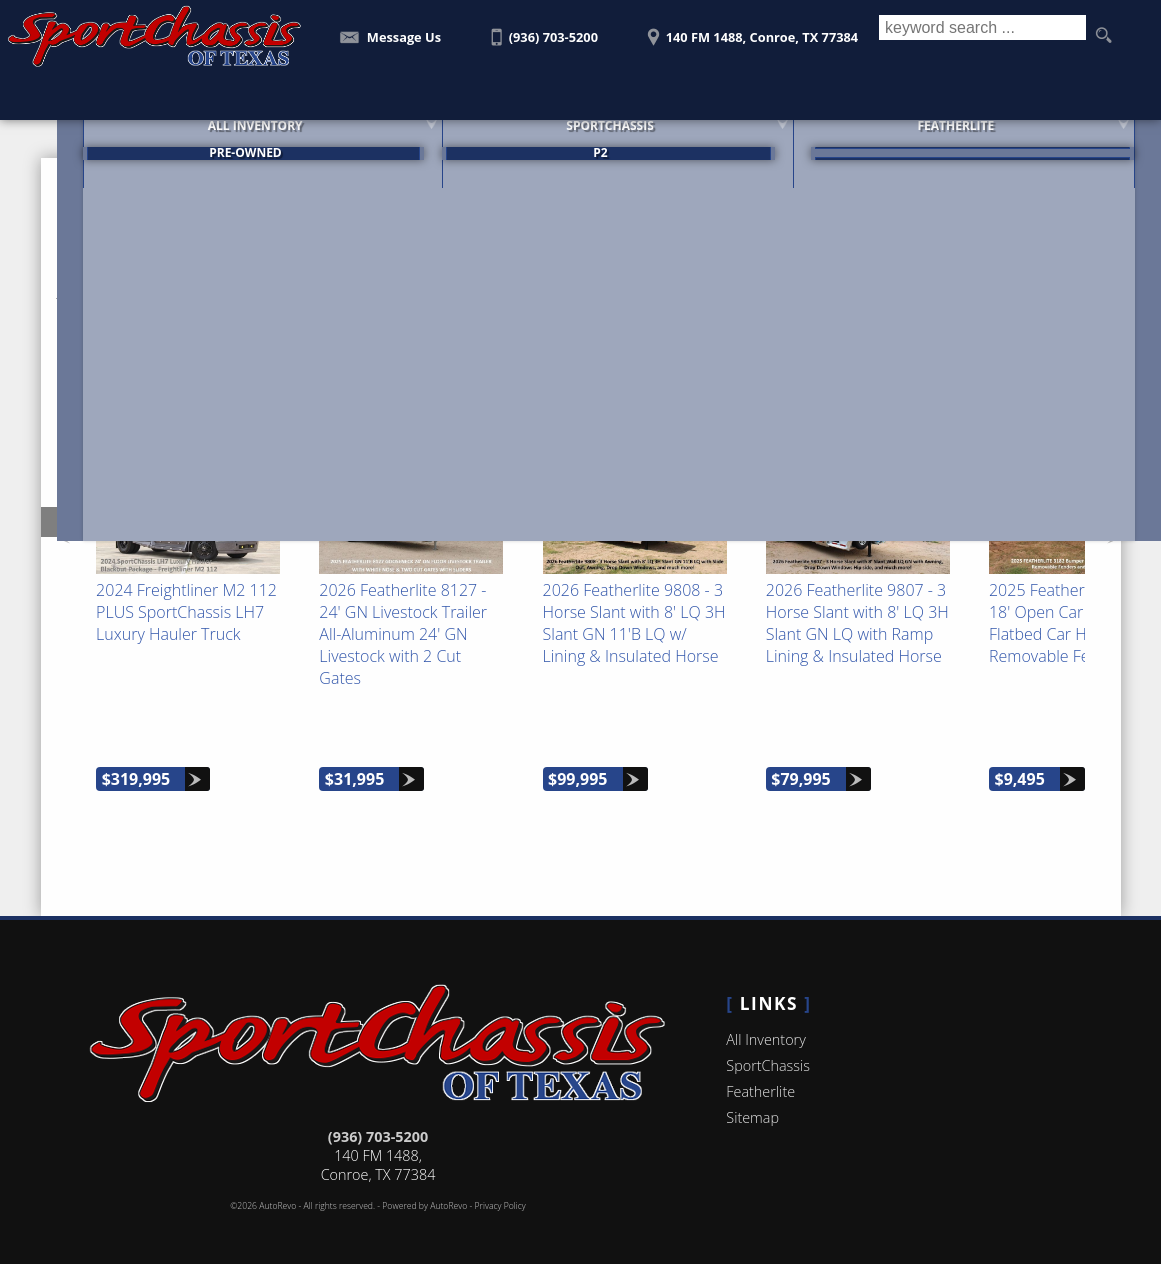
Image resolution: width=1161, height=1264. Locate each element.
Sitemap (752, 1104)
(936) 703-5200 (378, 1123)
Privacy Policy (500, 1193)
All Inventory (765, 1026)
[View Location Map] (749, 30)
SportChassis (768, 1052)
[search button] (1103, 36)
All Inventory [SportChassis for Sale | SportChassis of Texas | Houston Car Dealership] (217, 137)
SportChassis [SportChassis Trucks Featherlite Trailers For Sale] (581, 137)
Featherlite (760, 1078)
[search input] (978, 36)
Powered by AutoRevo (424, 1193)
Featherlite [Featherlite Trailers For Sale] (937, 137)
